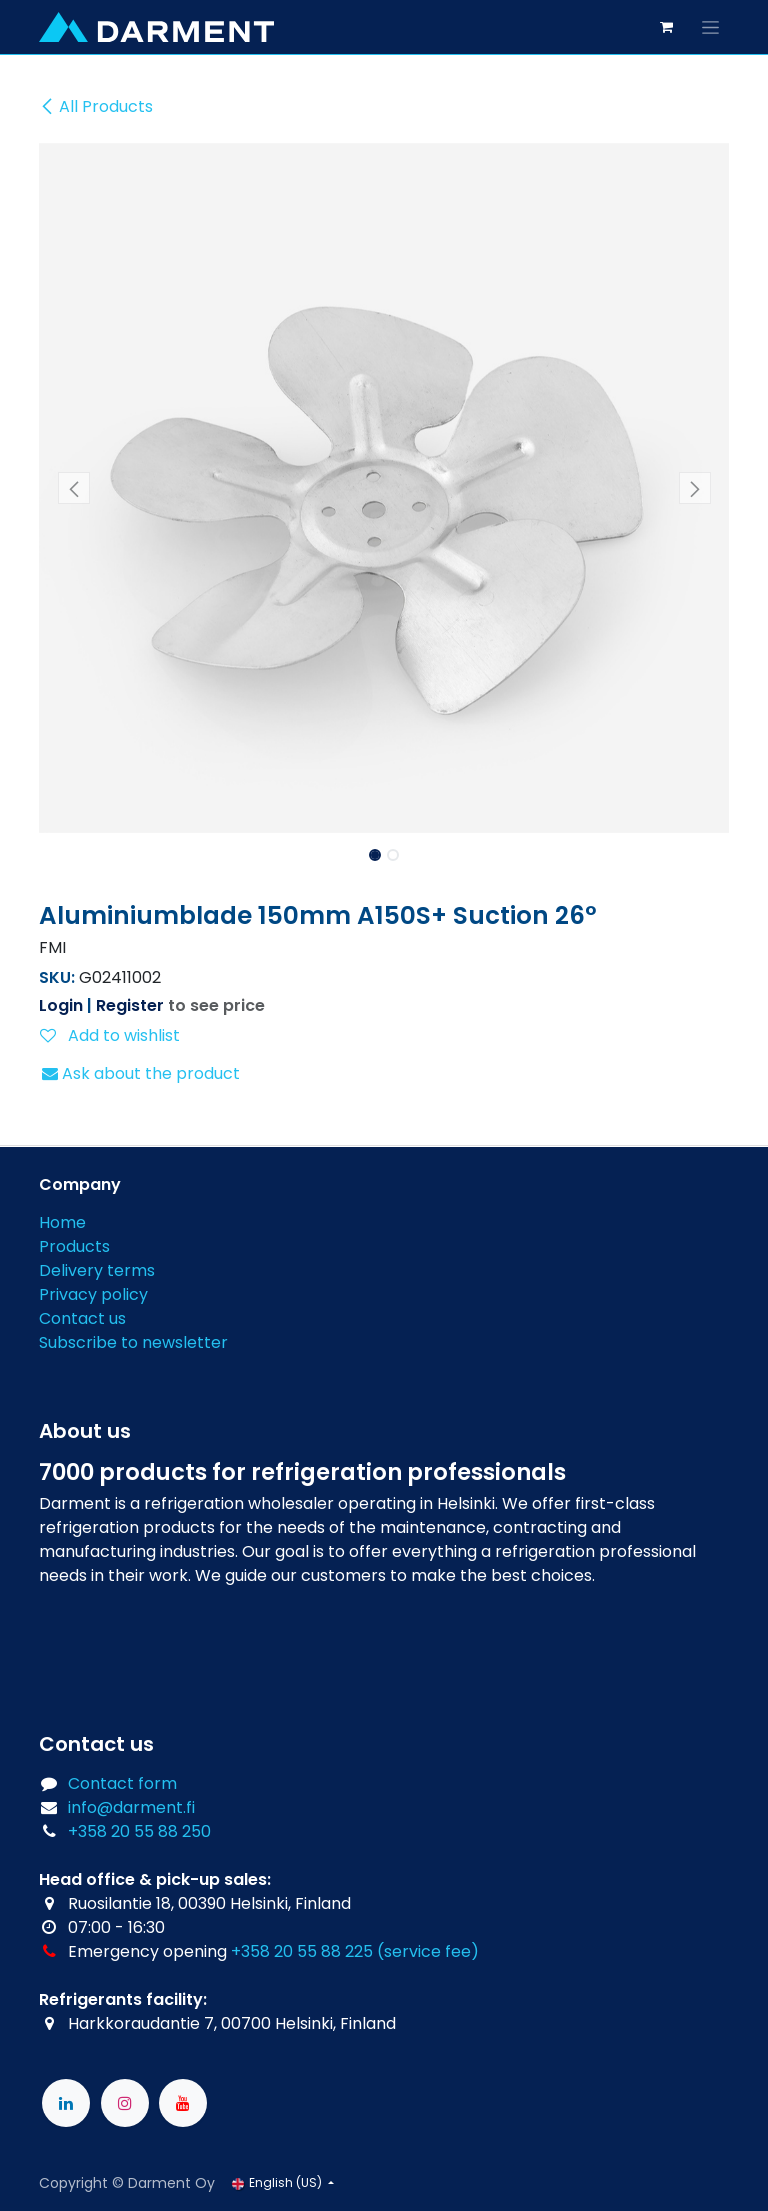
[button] (73, 488)
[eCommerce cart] (666, 27)
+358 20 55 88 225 (302, 1951)
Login (61, 1005)
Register (130, 1005)
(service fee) (428, 1951)
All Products (96, 106)
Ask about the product (141, 1073)
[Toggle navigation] (710, 27)
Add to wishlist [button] (110, 1035)
